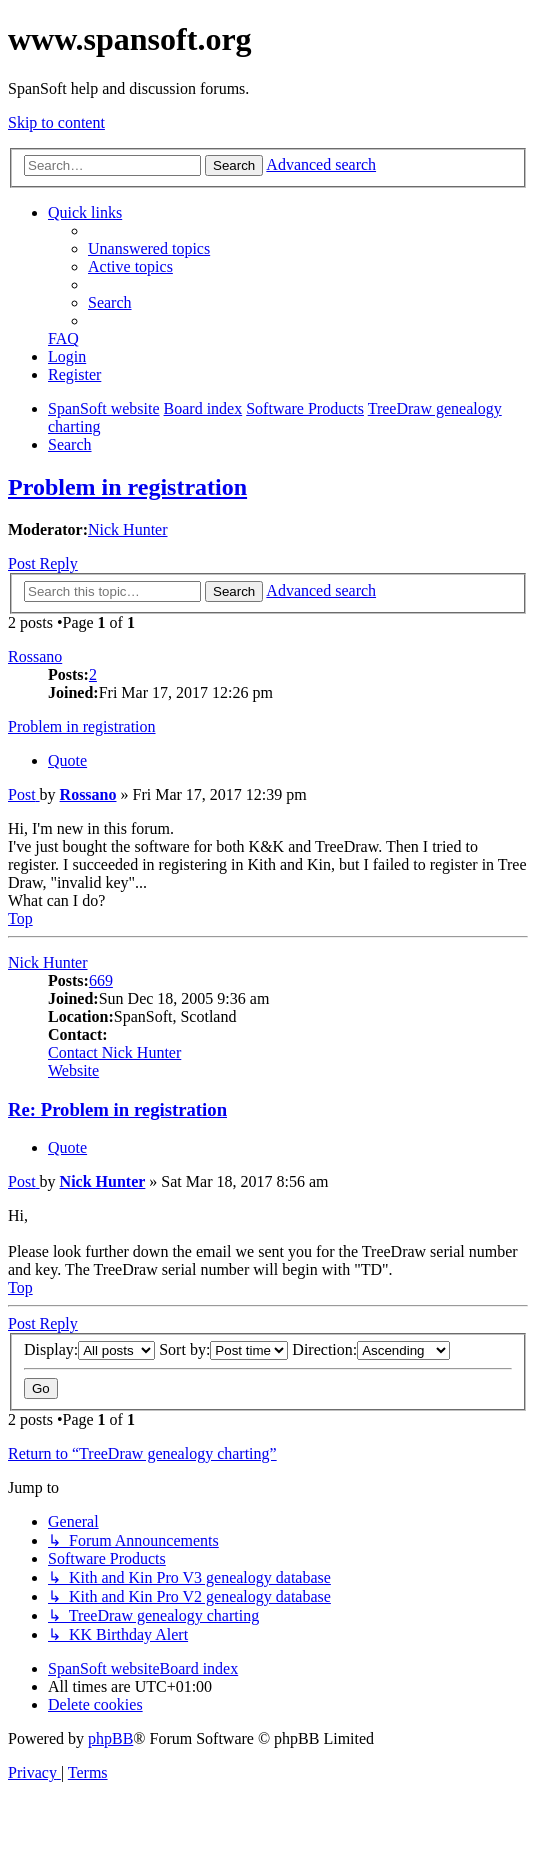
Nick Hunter (128, 529)
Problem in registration (127, 487)
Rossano (35, 656)
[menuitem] (149, 248)
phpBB (110, 1738)
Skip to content (56, 122)
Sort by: (223, 1349)
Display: (89, 1349)
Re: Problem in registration (117, 1109)
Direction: (371, 1349)
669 (101, 980)
